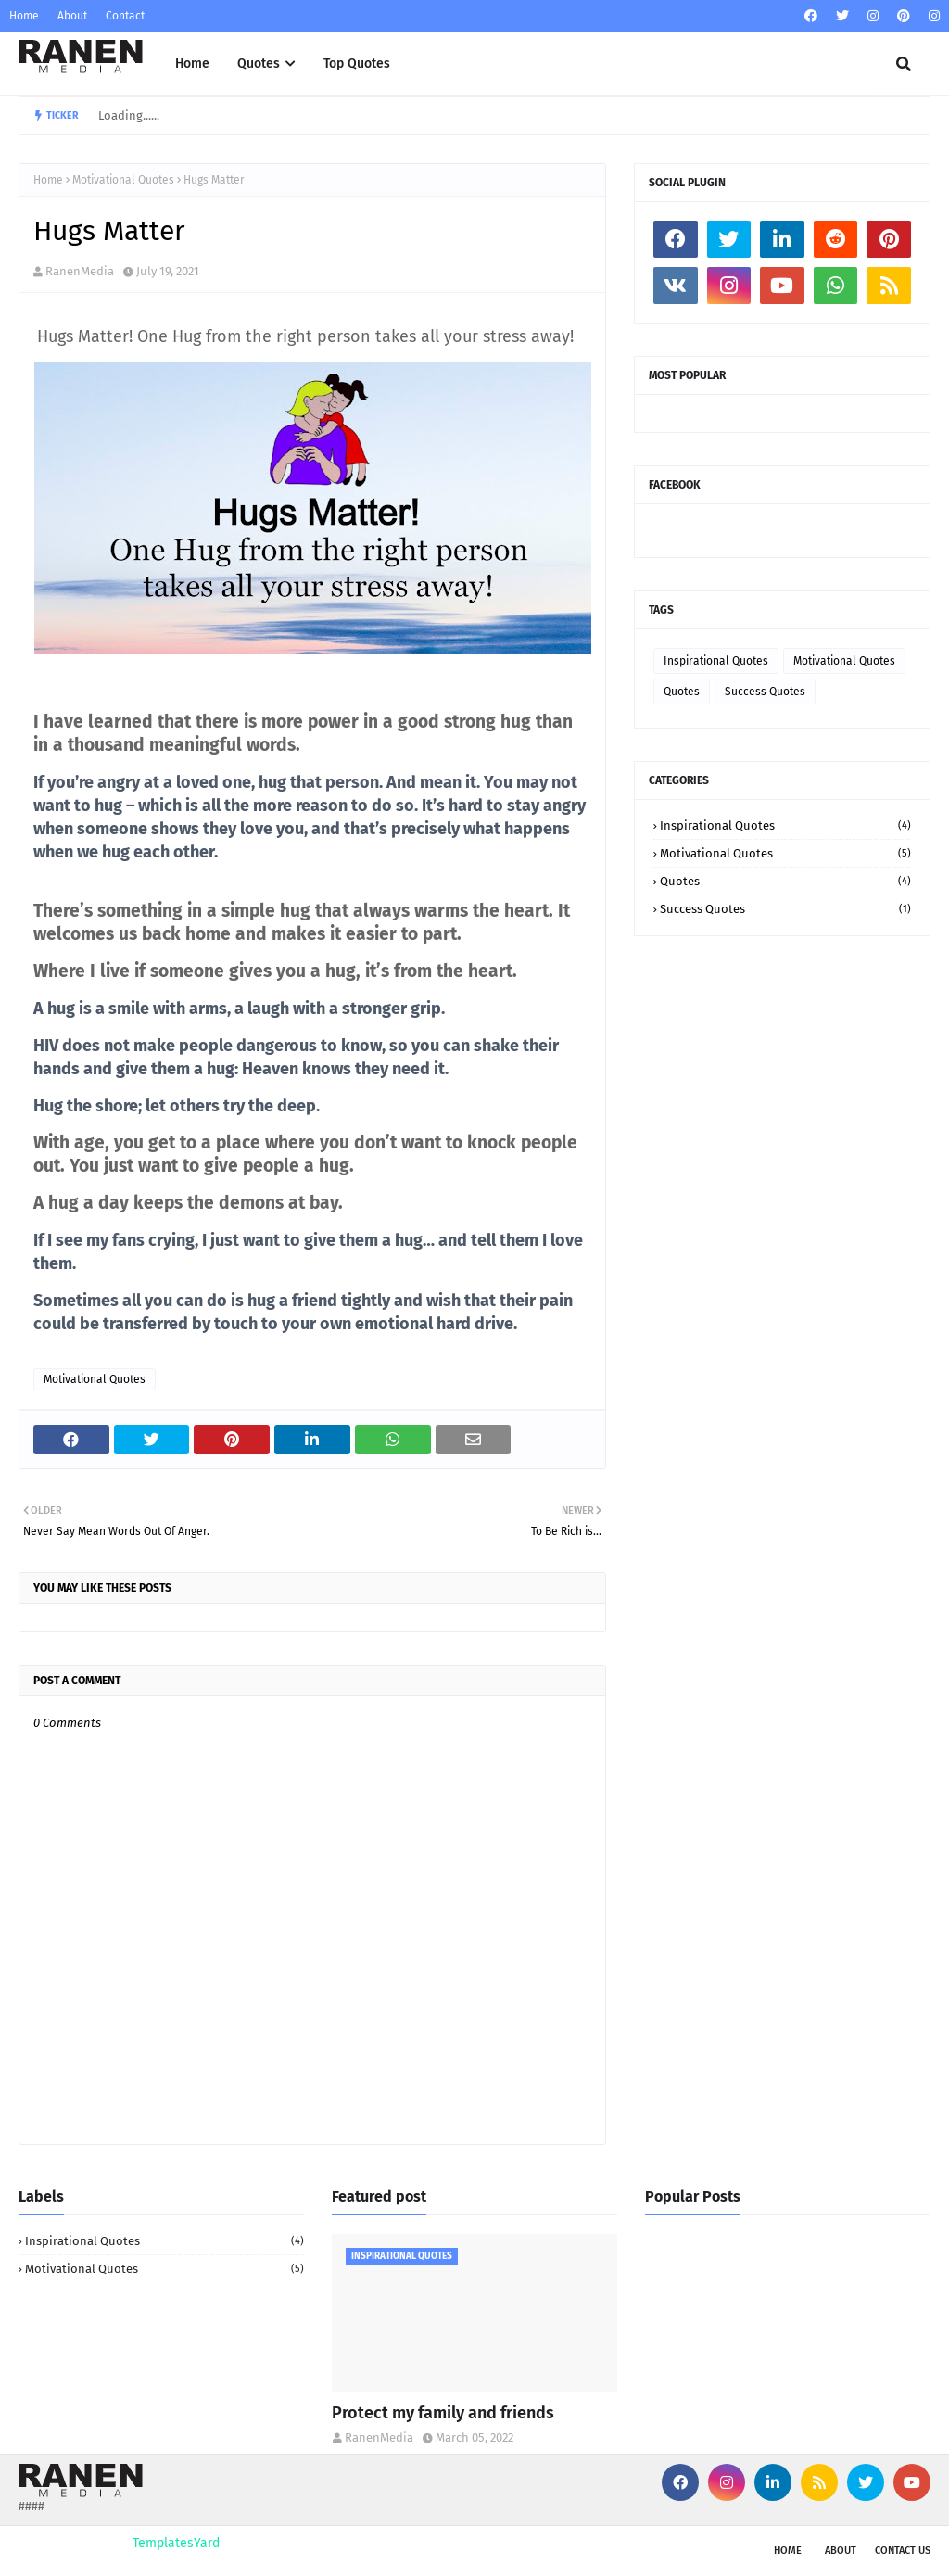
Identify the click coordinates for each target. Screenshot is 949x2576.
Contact (125, 15)
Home (24, 15)
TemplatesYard (176, 2543)
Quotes (682, 691)
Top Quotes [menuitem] (356, 63)
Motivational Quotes (123, 179)
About (72, 15)
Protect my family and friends (443, 2413)
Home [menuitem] (192, 63)
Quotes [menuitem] (258, 63)
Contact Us (902, 2550)
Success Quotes (765, 691)
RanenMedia (79, 271)
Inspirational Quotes (716, 660)
